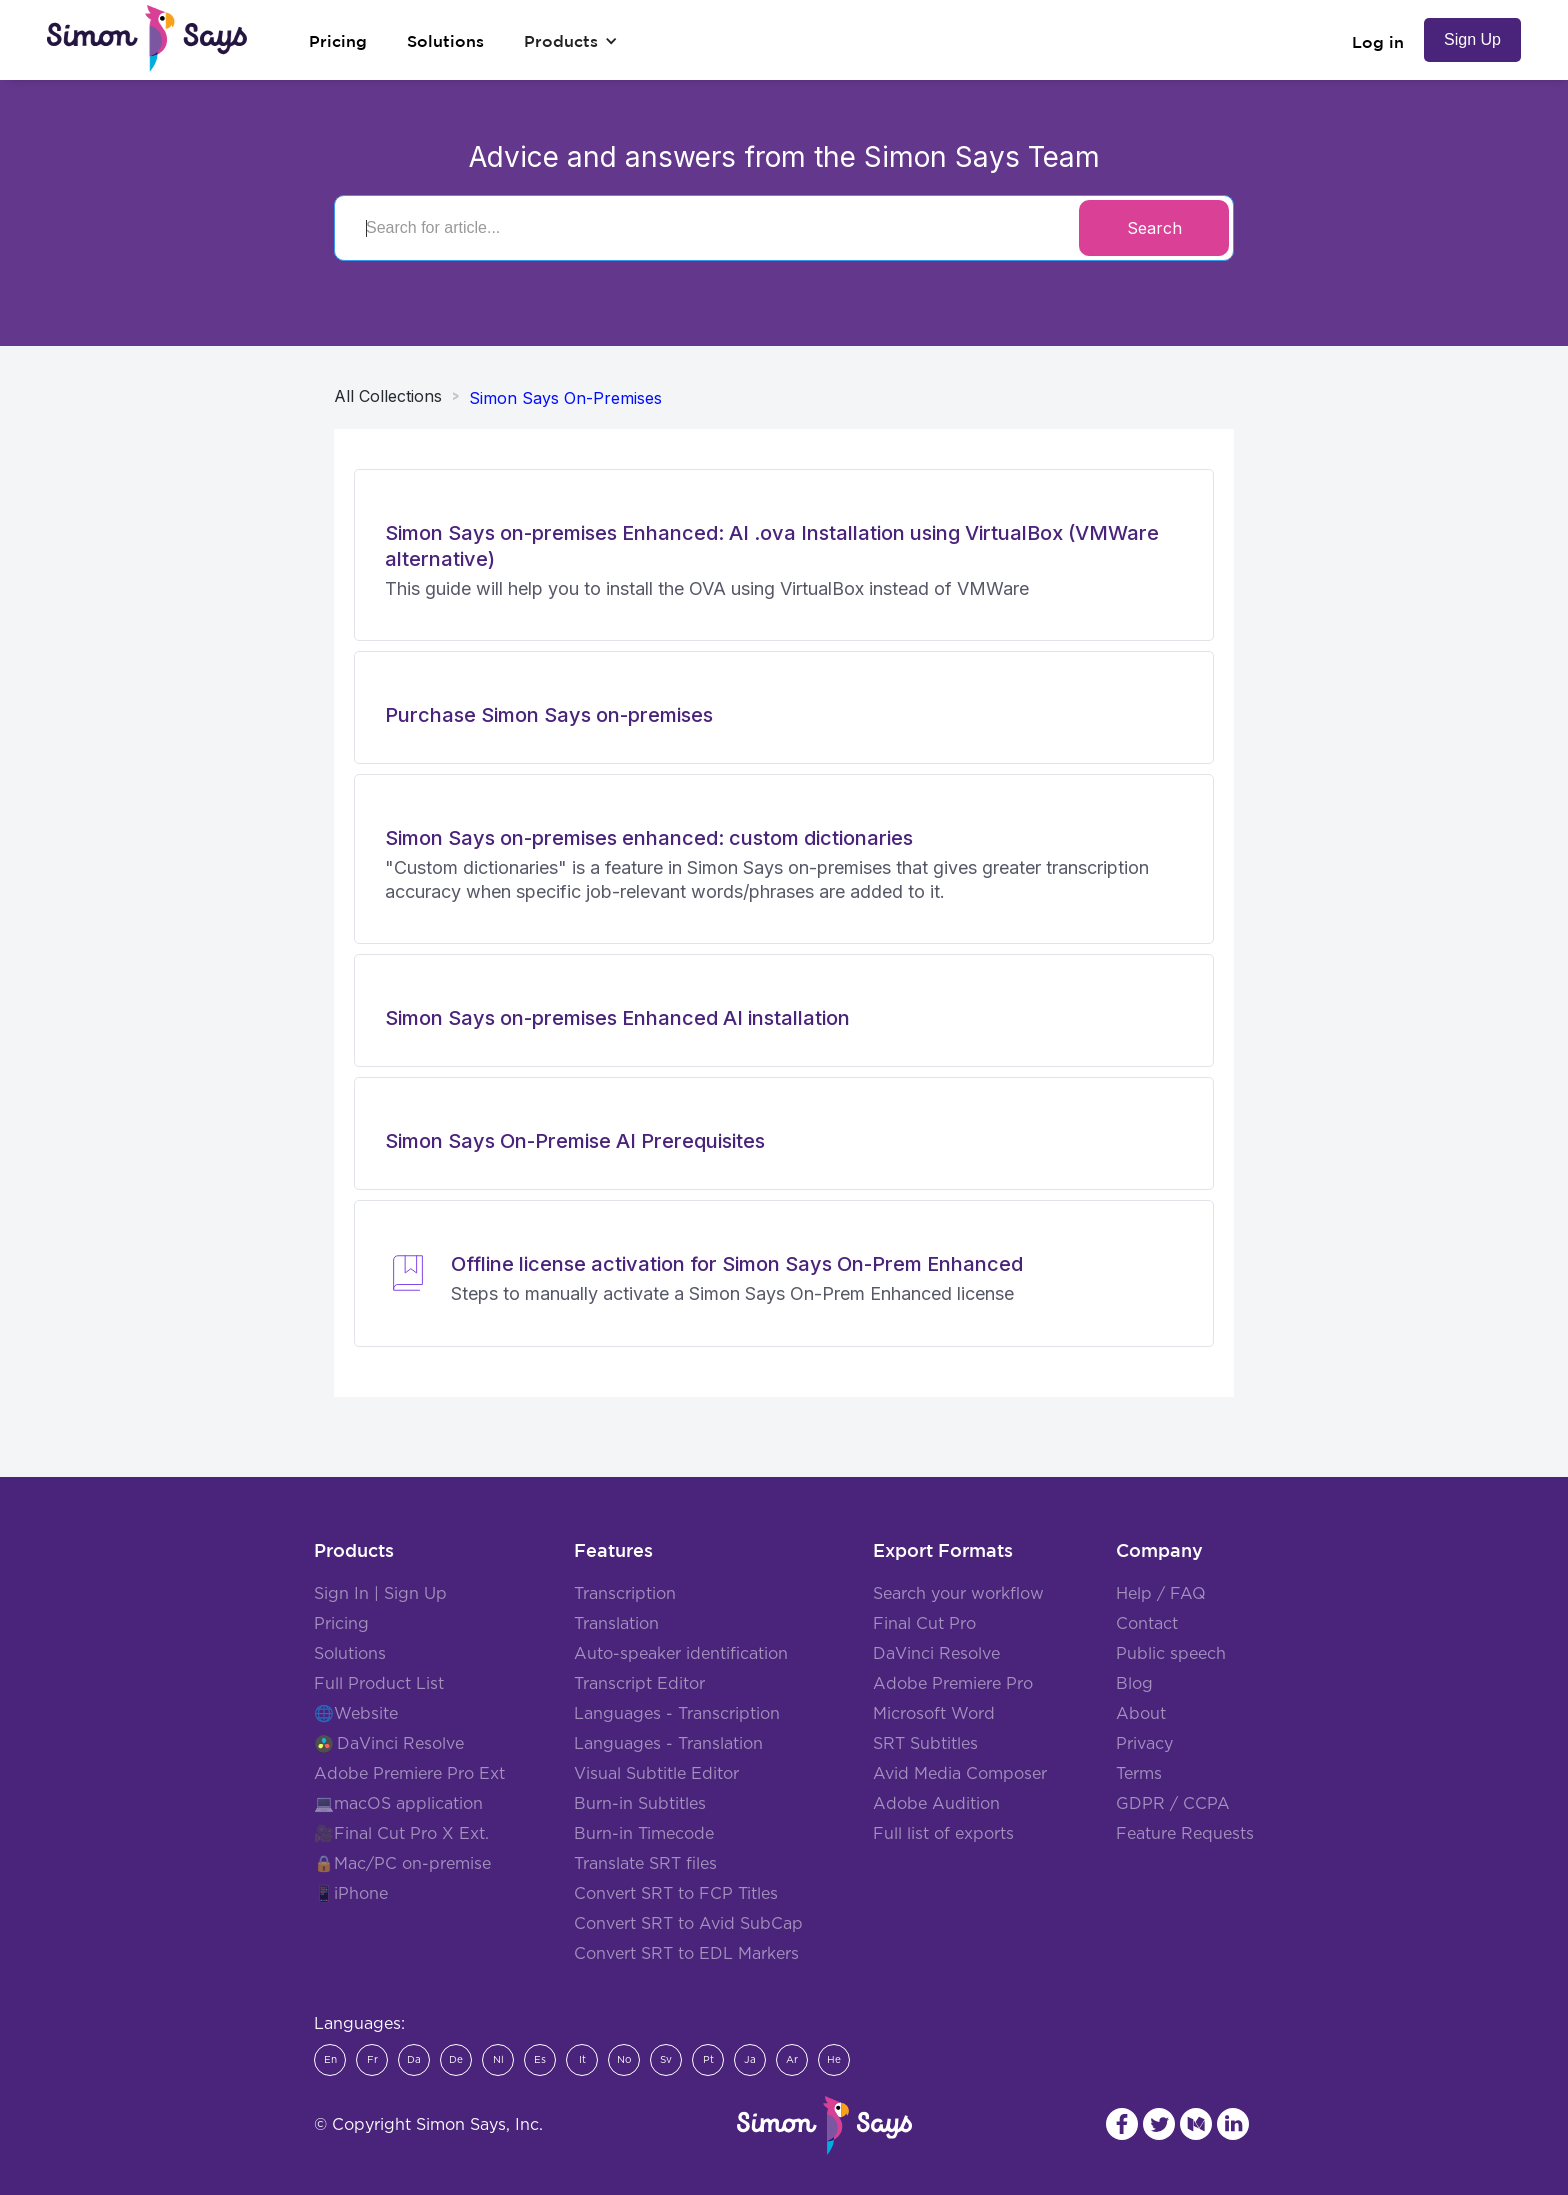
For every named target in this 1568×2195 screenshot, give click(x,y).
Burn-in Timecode (644, 1834)
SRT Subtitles (925, 1744)
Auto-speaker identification (681, 1654)
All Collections (388, 396)
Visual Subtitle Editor (656, 1774)
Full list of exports (943, 1834)
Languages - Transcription (677, 1714)
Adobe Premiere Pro (953, 1684)
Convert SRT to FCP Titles (676, 1894)
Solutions (350, 1654)
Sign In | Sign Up (380, 1594)
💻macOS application (398, 1804)
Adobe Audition (936, 1804)
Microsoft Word (934, 1714)
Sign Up (1472, 39)
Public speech (1171, 1654)
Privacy (1144, 1744)
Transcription (625, 1594)
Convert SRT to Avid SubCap (688, 1924)
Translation (616, 1624)
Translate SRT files (645, 1864)
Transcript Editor (639, 1684)
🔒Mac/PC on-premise (402, 1864)
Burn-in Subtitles (640, 1804)
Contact (1147, 1624)
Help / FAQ (1161, 1594)
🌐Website (356, 1714)
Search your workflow (958, 1594)
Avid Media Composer (960, 1774)
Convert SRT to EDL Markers (686, 1954)
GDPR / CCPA (1173, 1804)
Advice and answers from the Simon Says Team (784, 157)
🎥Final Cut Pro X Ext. (401, 1834)
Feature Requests (1185, 1834)
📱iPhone (351, 1894)
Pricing (341, 1624)
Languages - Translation (668, 1744)
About (1141, 1714)
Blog (1134, 1684)
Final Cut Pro (924, 1624)
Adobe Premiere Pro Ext (409, 1774)
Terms (1139, 1774)
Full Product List (379, 1684)
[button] (571, 41)
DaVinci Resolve (400, 1744)
